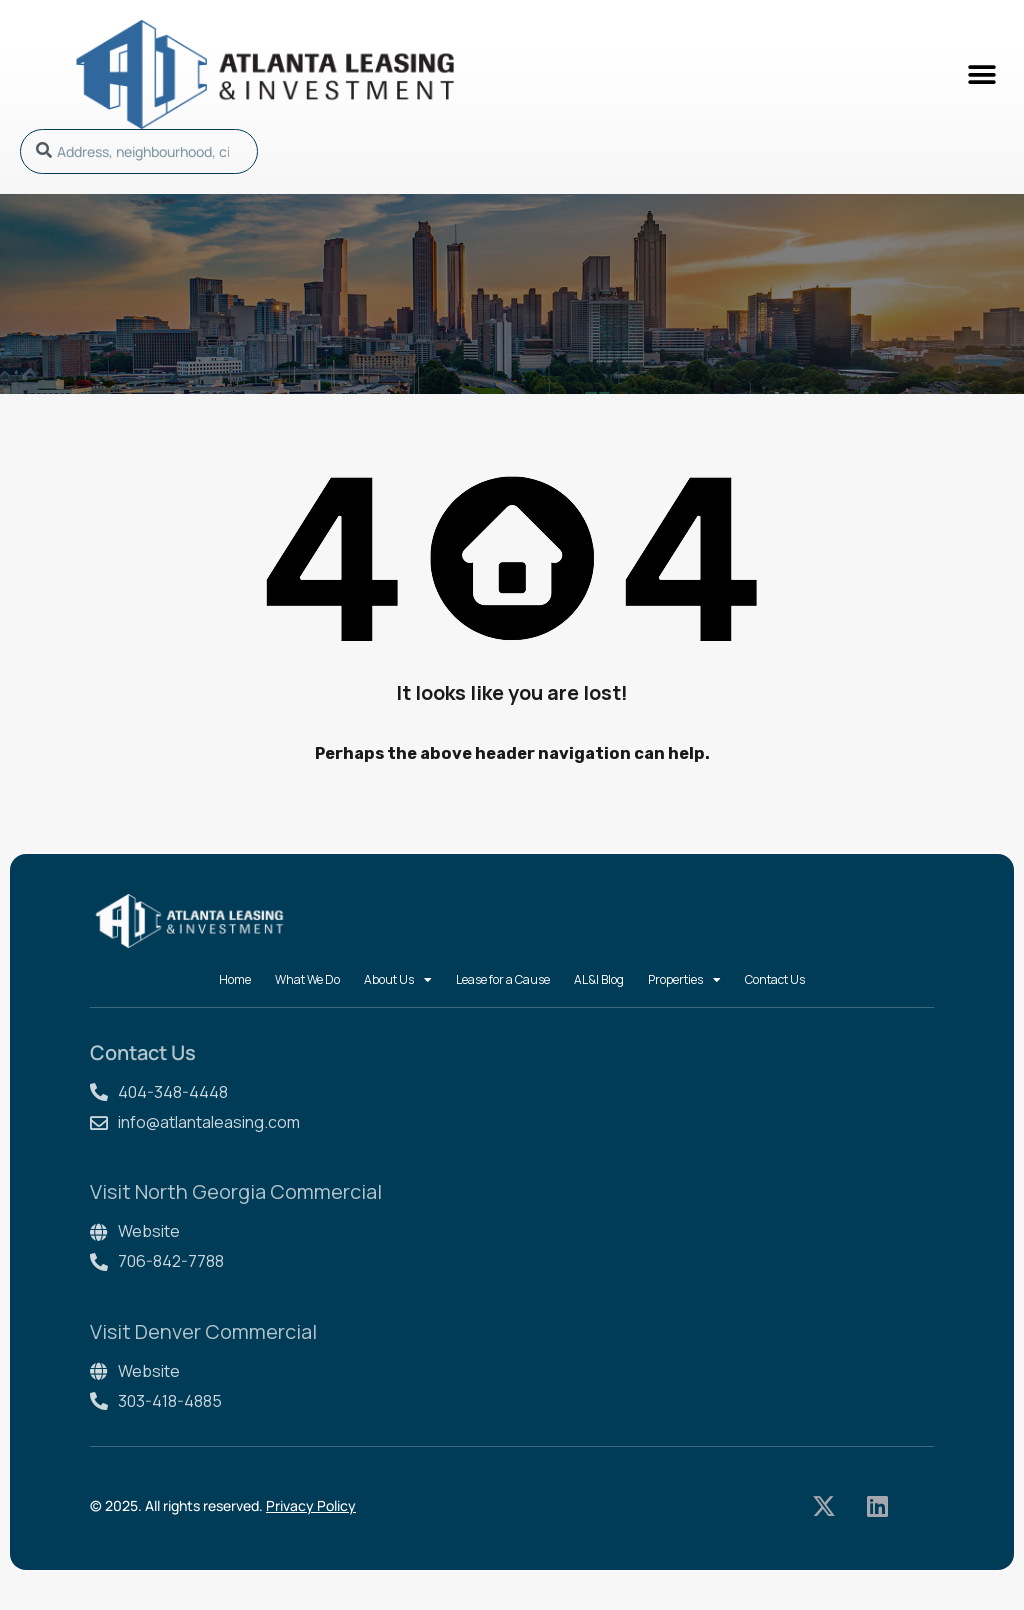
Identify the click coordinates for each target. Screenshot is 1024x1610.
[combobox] (139, 151)
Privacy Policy (311, 1505)
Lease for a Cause (503, 979)
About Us (398, 980)
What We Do (307, 979)
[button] (981, 74)
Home (235, 979)
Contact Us (775, 979)
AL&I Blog (599, 979)
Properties (684, 980)
